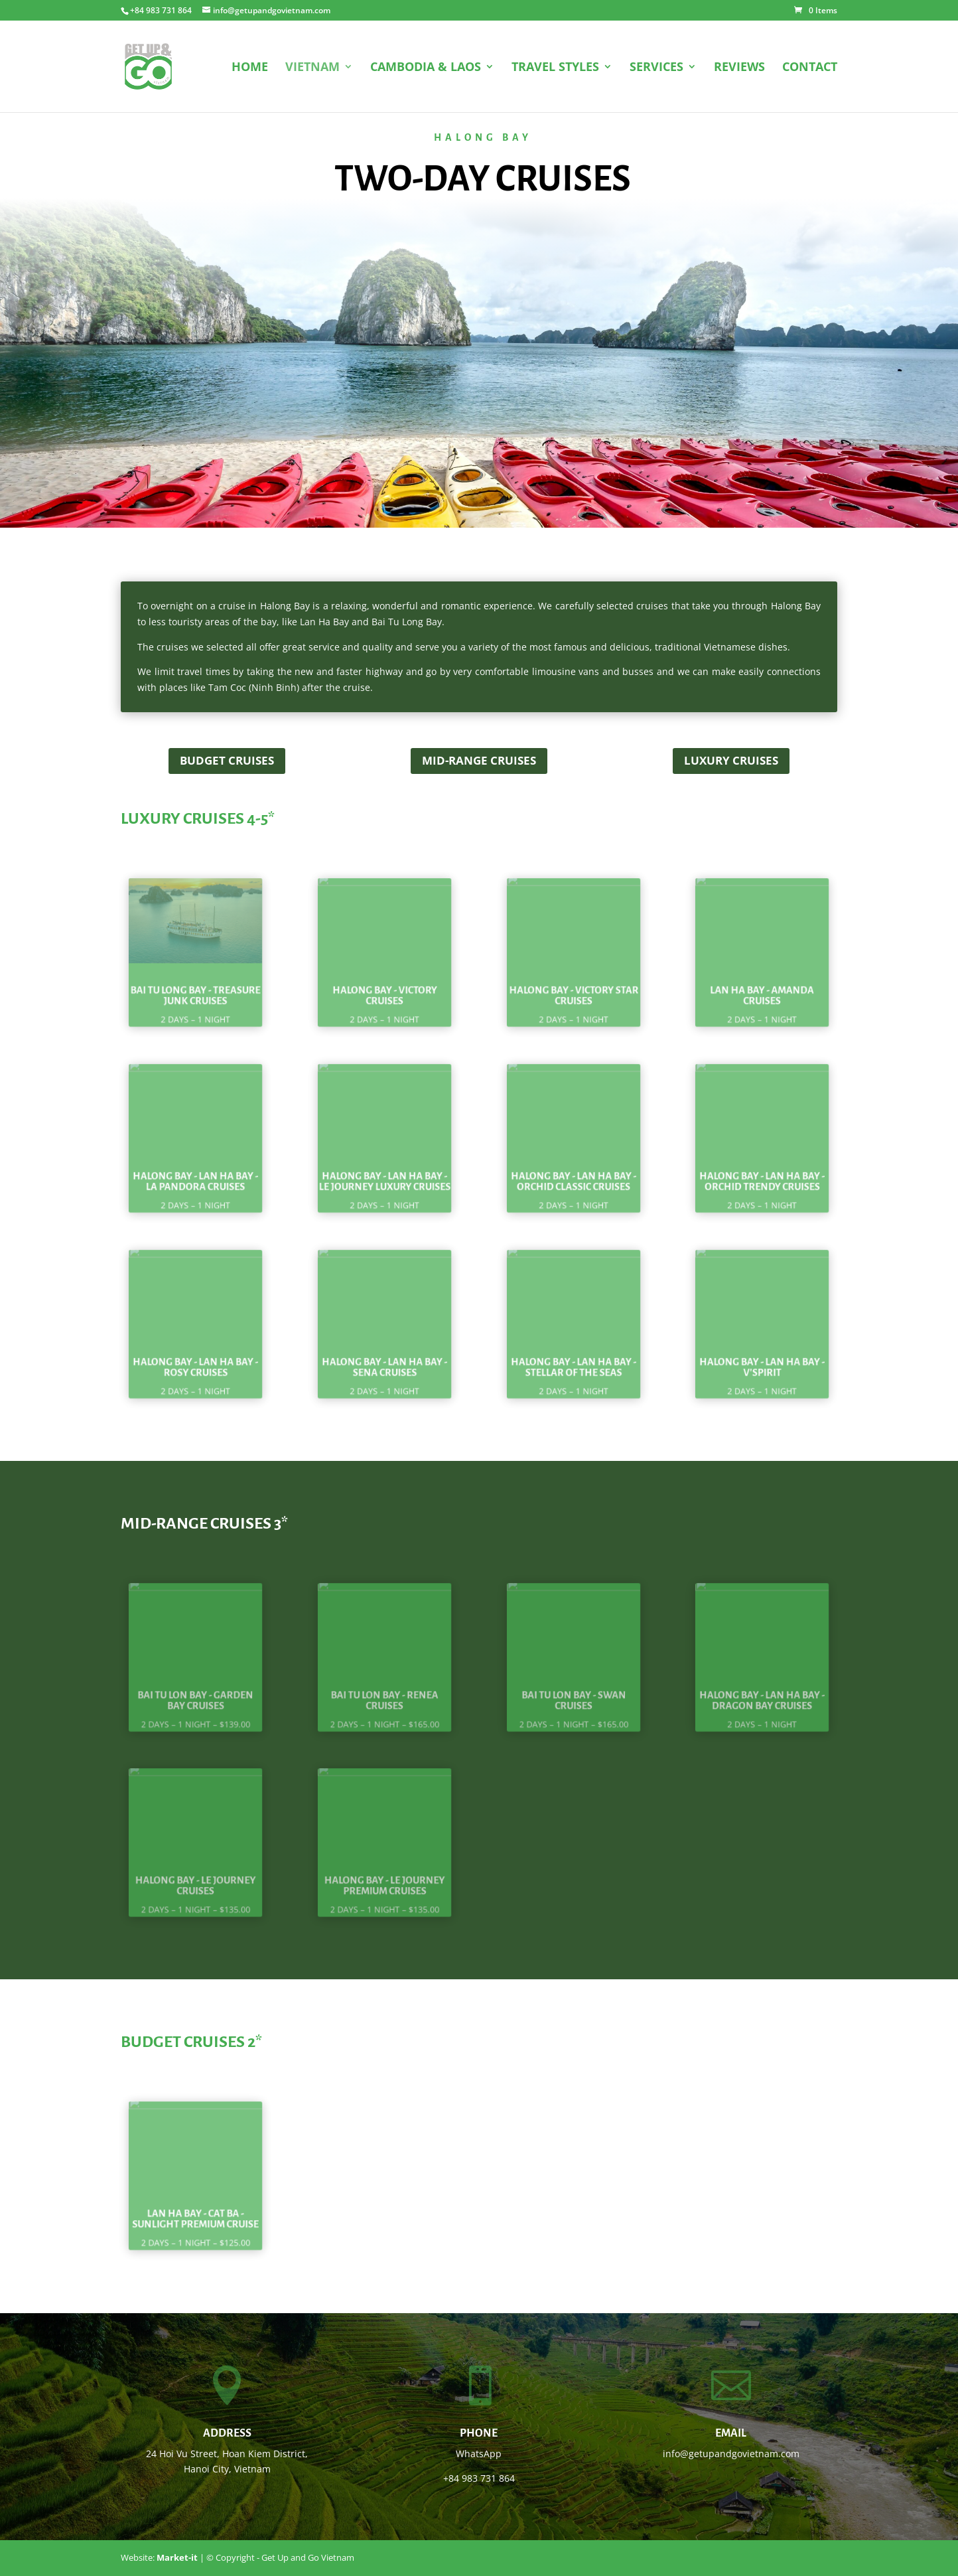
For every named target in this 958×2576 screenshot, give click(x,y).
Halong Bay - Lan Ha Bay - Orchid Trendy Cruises (762, 1169)
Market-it (177, 2557)
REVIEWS (739, 68)
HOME (250, 68)
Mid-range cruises (479, 760)
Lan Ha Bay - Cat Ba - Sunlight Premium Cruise (195, 2207)
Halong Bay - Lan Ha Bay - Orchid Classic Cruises (573, 1169)
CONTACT (809, 68)
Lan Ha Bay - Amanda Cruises (762, 984)
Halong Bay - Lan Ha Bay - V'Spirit (762, 1355)
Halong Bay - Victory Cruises (384, 984)
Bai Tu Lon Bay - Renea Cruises (385, 1689)
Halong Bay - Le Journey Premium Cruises (385, 1874)
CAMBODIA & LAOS (425, 68)
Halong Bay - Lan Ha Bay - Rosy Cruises (195, 1355)
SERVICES (656, 68)
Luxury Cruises (731, 760)
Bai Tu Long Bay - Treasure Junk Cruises (196, 984)
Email (730, 2433)
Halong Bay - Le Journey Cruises (196, 1874)
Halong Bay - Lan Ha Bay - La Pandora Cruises (195, 1169)
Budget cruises (227, 760)
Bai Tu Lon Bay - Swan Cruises (573, 1689)
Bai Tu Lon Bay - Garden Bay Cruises (195, 1689)
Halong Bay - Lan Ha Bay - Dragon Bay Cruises (762, 1689)
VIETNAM (312, 68)
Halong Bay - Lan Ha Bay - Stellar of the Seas (573, 1355)
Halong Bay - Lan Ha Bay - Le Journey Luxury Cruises (384, 1169)
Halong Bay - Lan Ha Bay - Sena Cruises (384, 1355)
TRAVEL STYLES (555, 68)
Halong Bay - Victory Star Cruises (574, 984)
